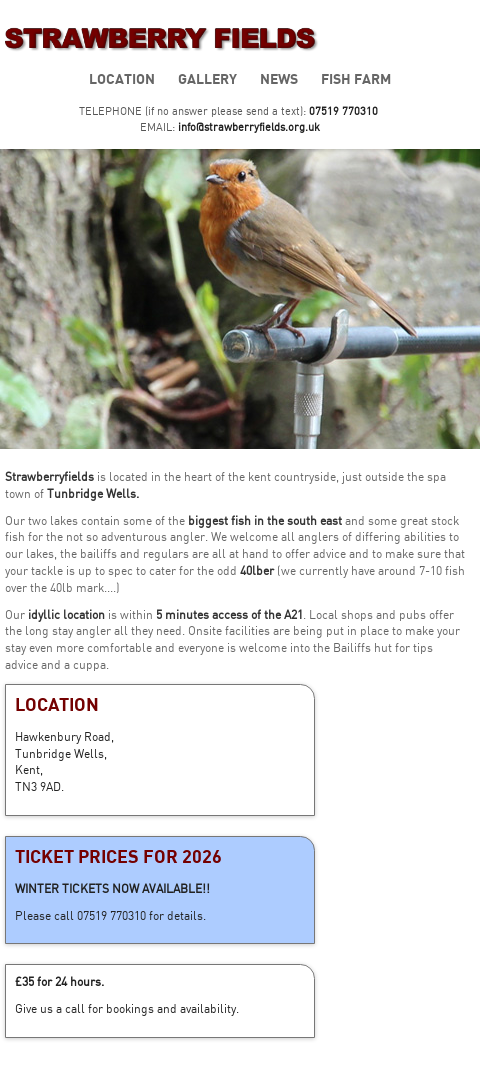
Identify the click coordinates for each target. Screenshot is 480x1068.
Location (122, 78)
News (279, 78)
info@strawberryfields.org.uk (249, 127)
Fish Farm (356, 78)
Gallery (207, 78)
